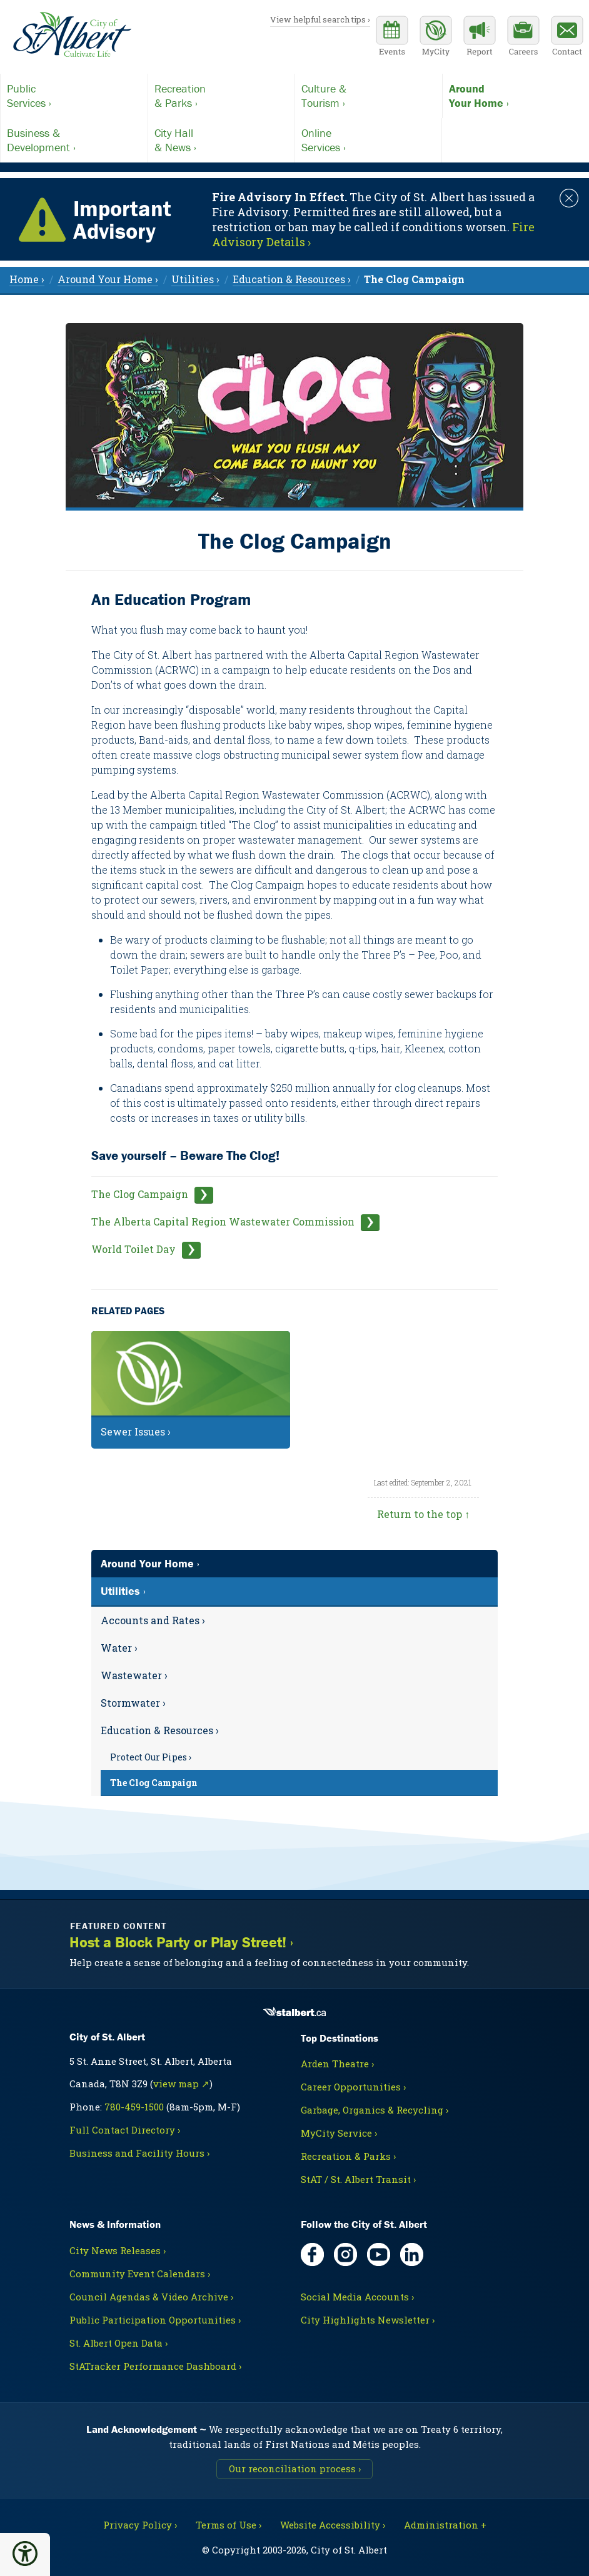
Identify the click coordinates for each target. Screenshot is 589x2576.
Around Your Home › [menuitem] (108, 279)
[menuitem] (414, 279)
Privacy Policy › (140, 2525)
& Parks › (221, 95)
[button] (25, 2553)
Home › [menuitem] (26, 279)
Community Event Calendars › (139, 2273)
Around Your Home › (150, 1563)
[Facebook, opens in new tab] (312, 2254)
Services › (74, 95)
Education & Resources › (160, 1730)
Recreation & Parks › (348, 2156)
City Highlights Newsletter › (368, 2320)
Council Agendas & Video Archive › (151, 2296)
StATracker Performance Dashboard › (155, 2366)
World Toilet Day (133, 1249)
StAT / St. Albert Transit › (358, 2179)
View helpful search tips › (320, 19)
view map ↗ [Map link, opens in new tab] (181, 2083)
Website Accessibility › (332, 2525)
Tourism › (368, 95)
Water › (119, 1647)
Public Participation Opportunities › (155, 2320)
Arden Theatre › (337, 2063)
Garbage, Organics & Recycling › (374, 2110)
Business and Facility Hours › (139, 2153)
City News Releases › (117, 2250)
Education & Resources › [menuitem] (292, 279)
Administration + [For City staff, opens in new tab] (445, 2525)
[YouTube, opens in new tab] (378, 2254)
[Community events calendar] (392, 37)
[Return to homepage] (71, 35)
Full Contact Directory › (124, 2130)
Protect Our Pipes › (150, 1757)
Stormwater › (133, 1702)
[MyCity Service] (436, 37)
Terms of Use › (228, 2525)
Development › (74, 140)
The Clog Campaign (139, 1194)
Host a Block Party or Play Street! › (181, 1942)
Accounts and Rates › (153, 1620)
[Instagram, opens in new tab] (345, 2254)
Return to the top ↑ (423, 1513)
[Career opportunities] (523, 37)
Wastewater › (134, 1675)
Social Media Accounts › (357, 2296)
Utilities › (123, 1591)
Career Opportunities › (353, 2086)
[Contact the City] (567, 37)
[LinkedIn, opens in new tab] (411, 2254)
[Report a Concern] (479, 37)
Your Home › (516, 95)
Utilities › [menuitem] (195, 279)
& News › (221, 140)
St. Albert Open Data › (118, 2343)
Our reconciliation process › (295, 2468)
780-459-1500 (134, 2106)
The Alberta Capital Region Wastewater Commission (223, 1221)
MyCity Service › (339, 2133)
